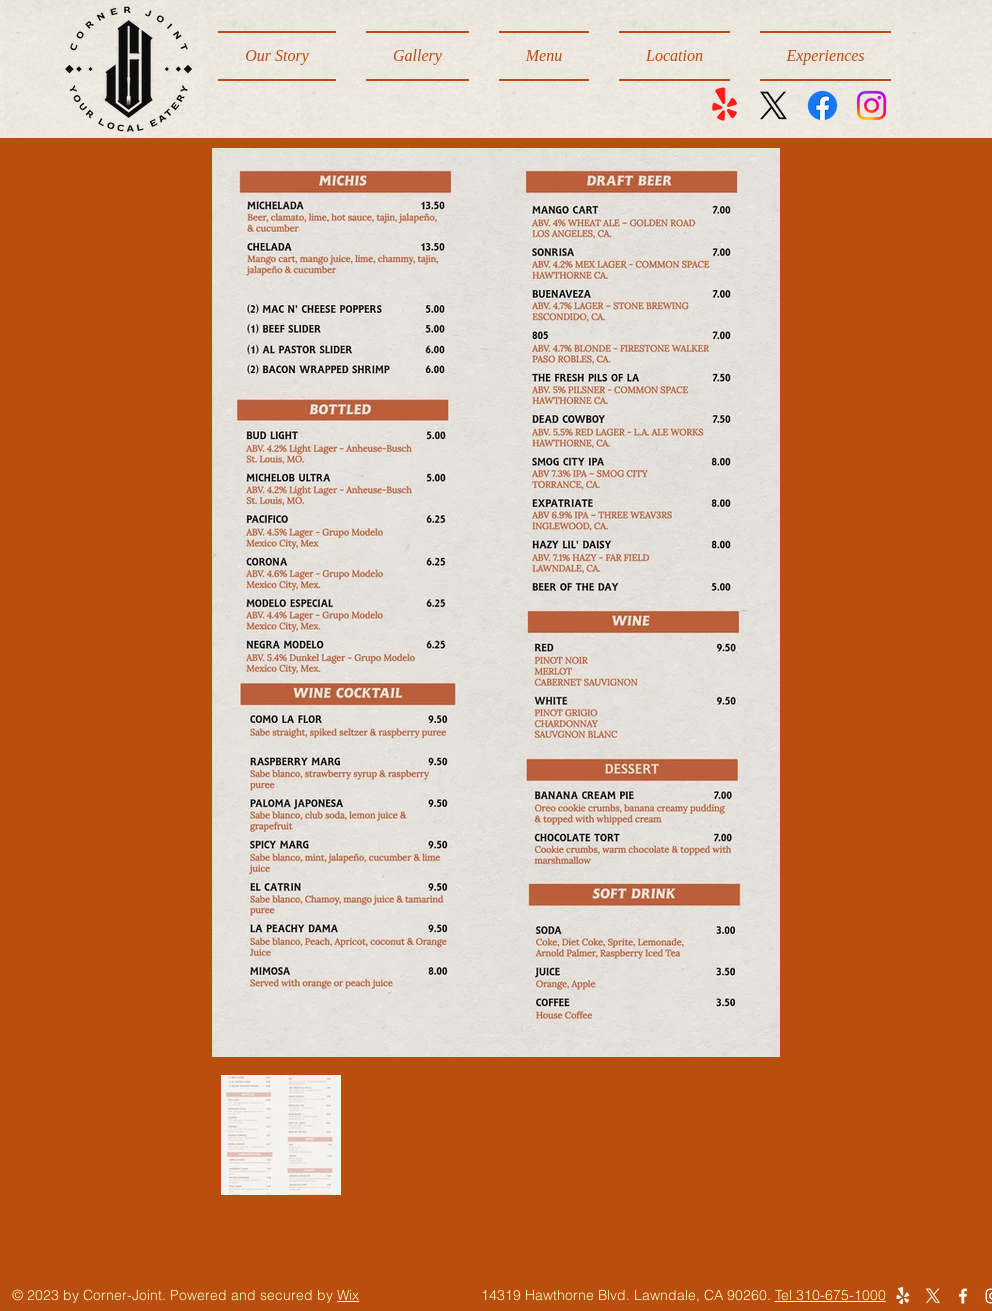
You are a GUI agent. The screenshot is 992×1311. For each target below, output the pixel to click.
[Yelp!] (724, 105)
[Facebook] (822, 105)
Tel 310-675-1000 (830, 1295)
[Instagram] (871, 105)
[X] (773, 105)
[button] (544, 56)
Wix (348, 1295)
